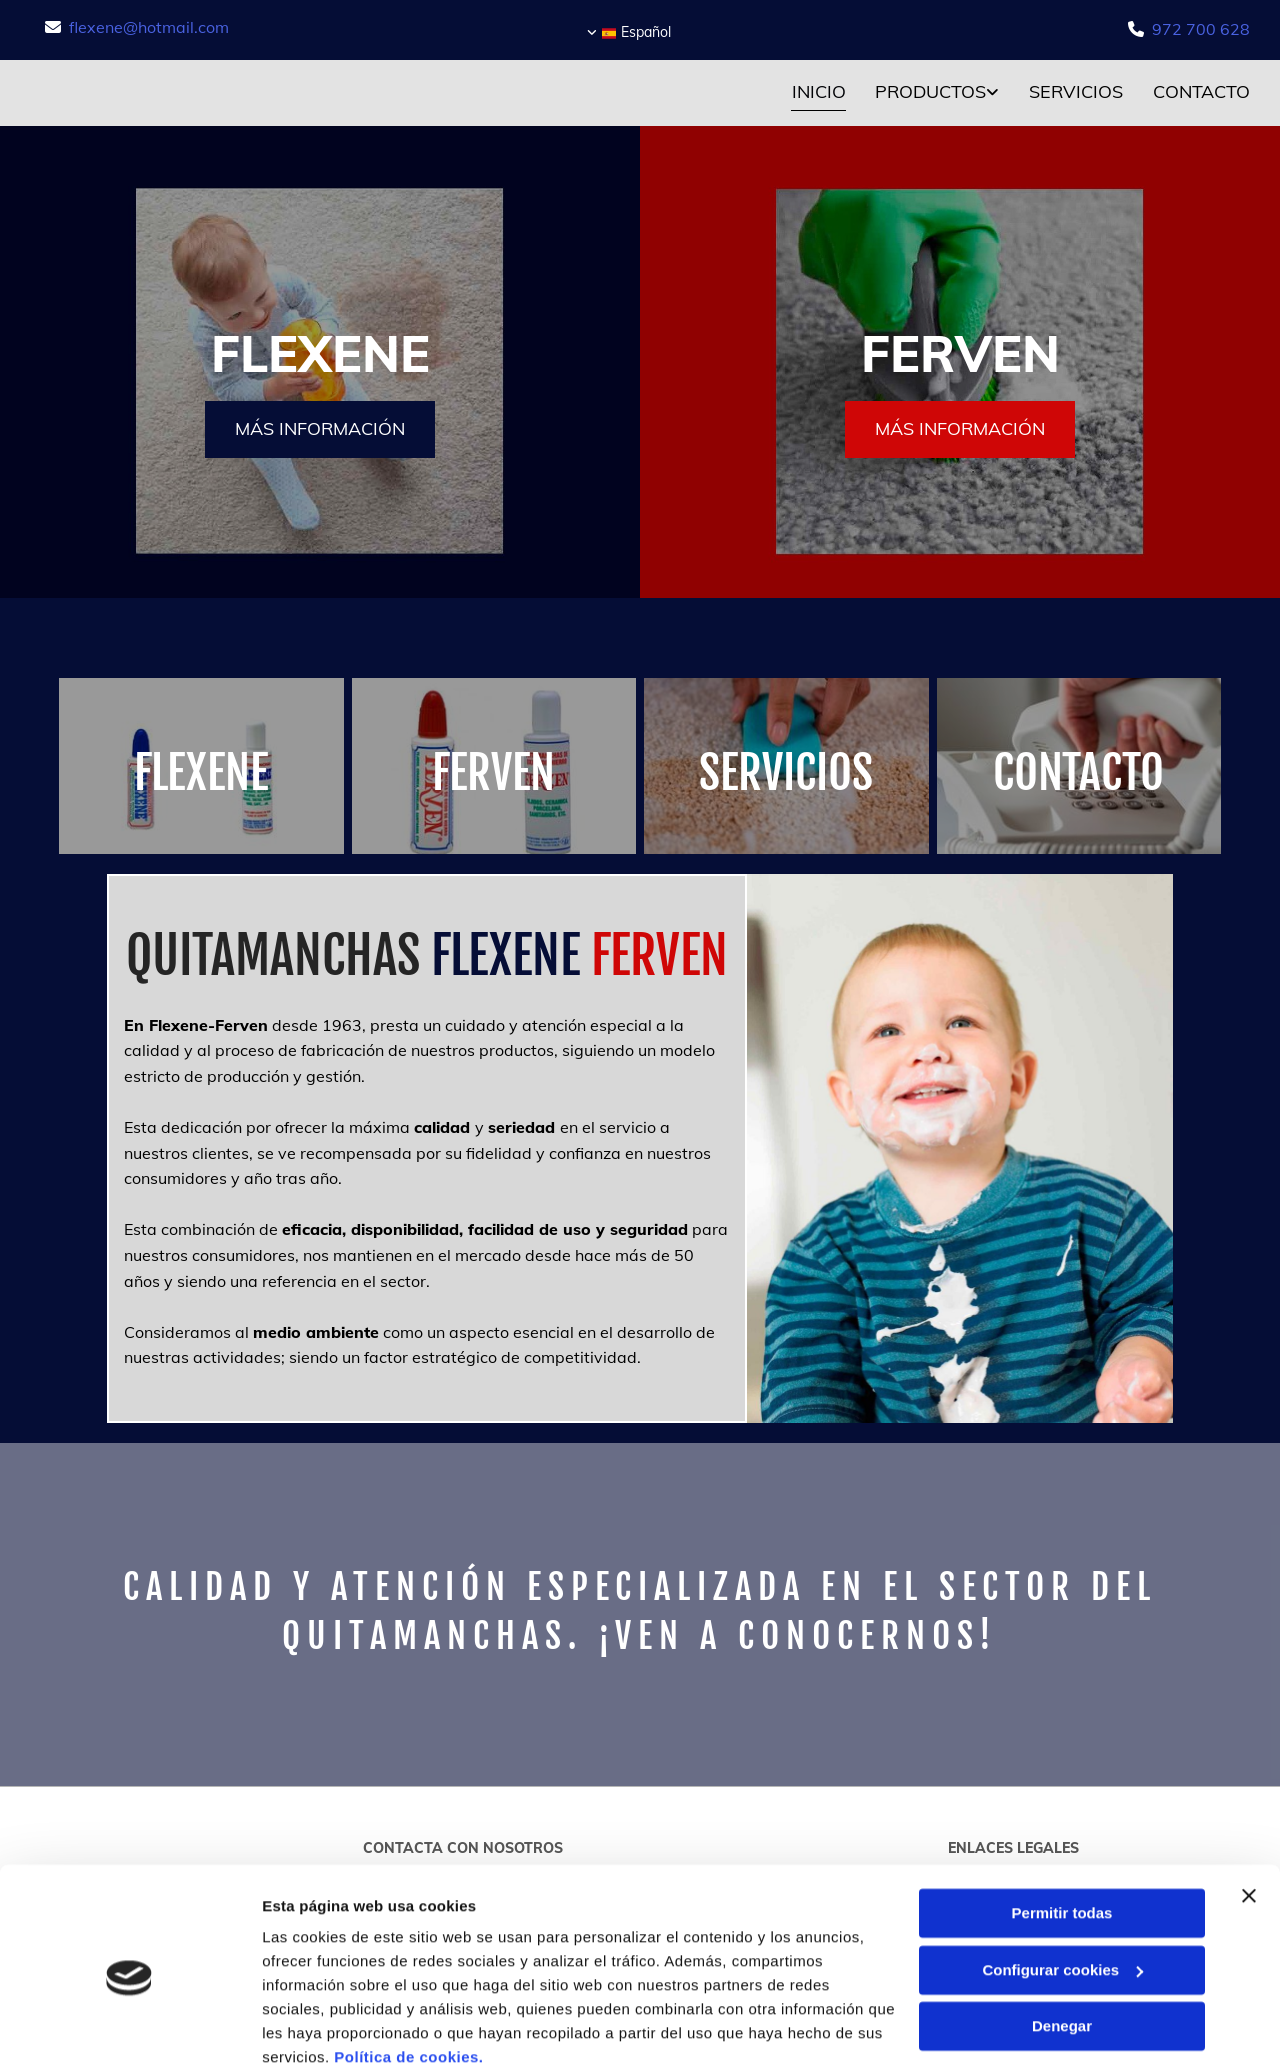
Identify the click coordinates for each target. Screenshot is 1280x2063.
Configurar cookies (1062, 1880)
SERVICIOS (786, 772)
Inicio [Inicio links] (818, 91)
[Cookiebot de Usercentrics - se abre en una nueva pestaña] (129, 2024)
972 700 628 (1201, 29)
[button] (320, 429)
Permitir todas (1062, 1824)
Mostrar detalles (320, 2023)
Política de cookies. (408, 1968)
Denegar (1062, 1937)
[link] (922, 93)
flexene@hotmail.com (149, 27)
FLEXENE (201, 772)
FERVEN (493, 772)
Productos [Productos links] (930, 91)
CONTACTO (1078, 772)
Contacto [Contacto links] (1201, 91)
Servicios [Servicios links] (1076, 91)
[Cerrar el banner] (1249, 1807)
